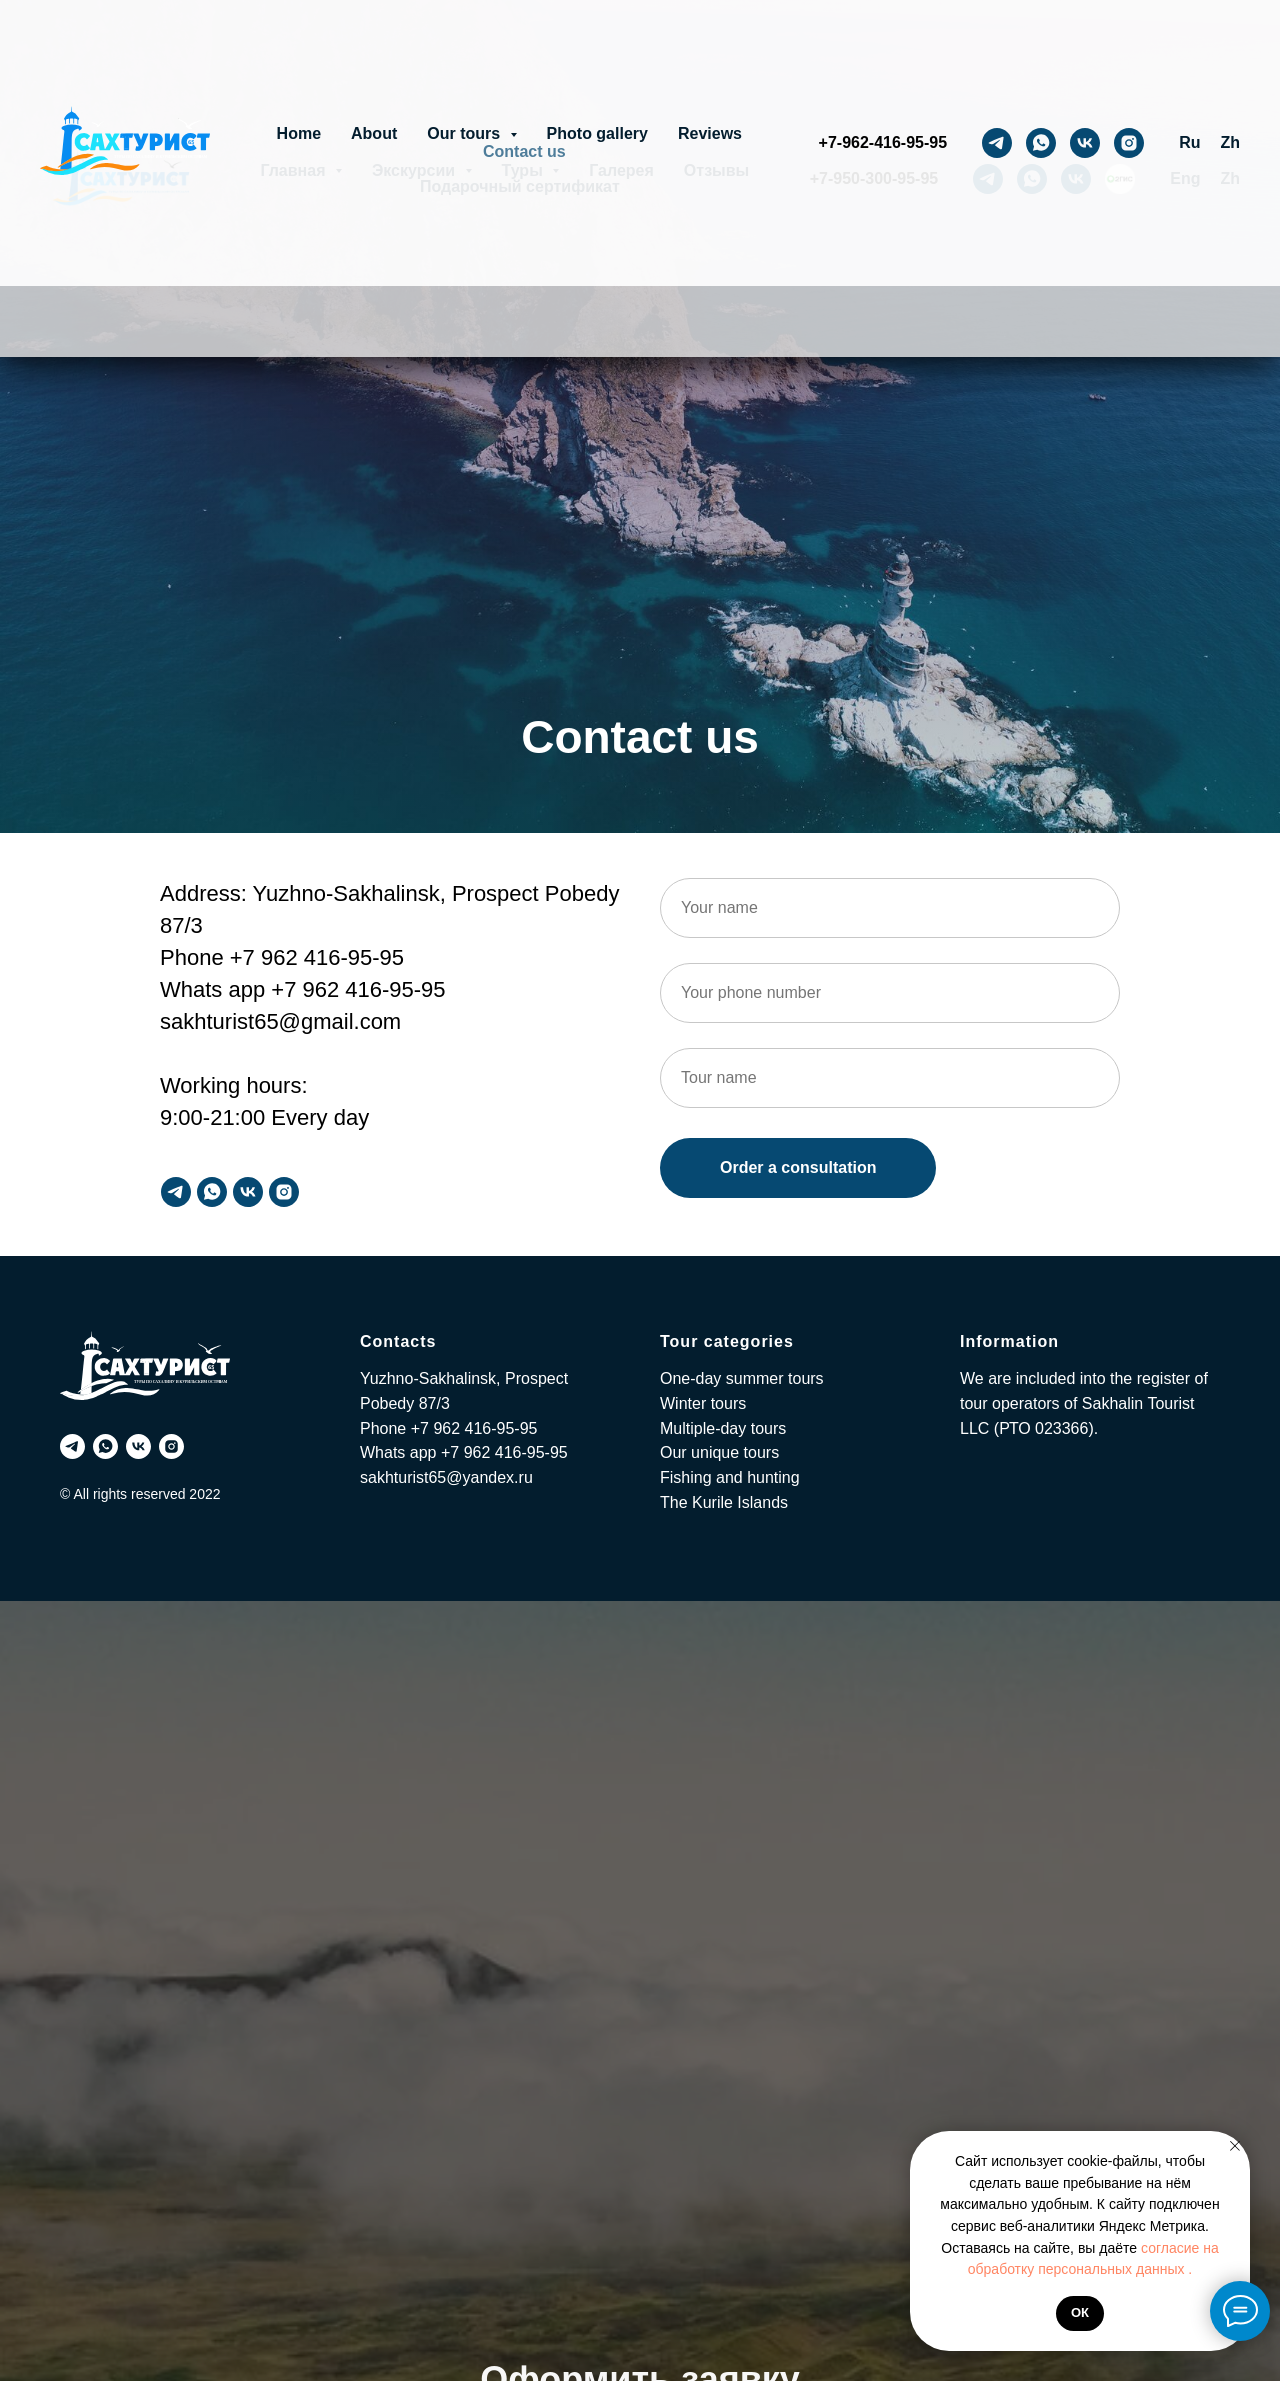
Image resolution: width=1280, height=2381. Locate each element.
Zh (1230, 142)
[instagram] (1129, 143)
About (374, 133)
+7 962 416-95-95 (474, 1428)
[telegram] (997, 143)
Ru (1189, 142)
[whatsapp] (1041, 143)
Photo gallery (597, 133)
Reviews (710, 133)
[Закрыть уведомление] (1235, 2146)
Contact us (524, 151)
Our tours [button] (465, 133)
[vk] (1085, 143)
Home (299, 133)
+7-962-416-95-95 (883, 142)
